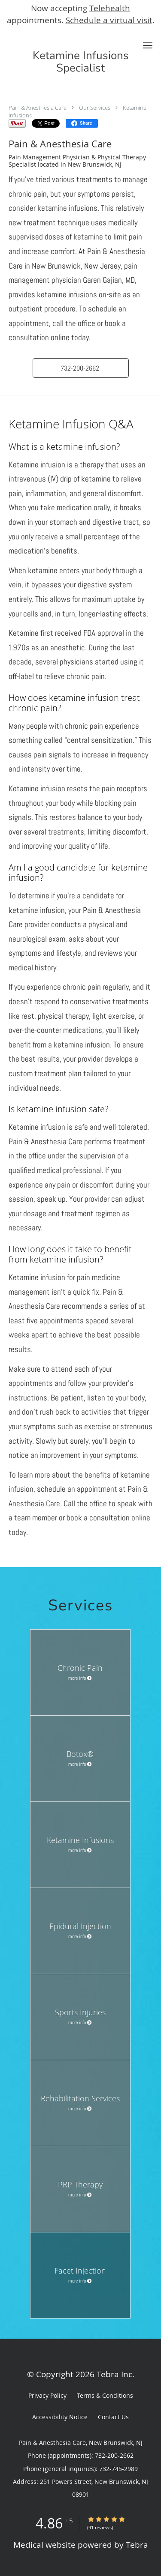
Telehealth (109, 8)
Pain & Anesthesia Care (38, 107)
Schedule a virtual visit (109, 20)
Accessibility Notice (60, 2417)
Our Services (94, 107)
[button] (147, 45)
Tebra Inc (114, 2374)
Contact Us (113, 2417)
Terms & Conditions (105, 2395)
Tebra (137, 2544)
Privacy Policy (47, 2395)
